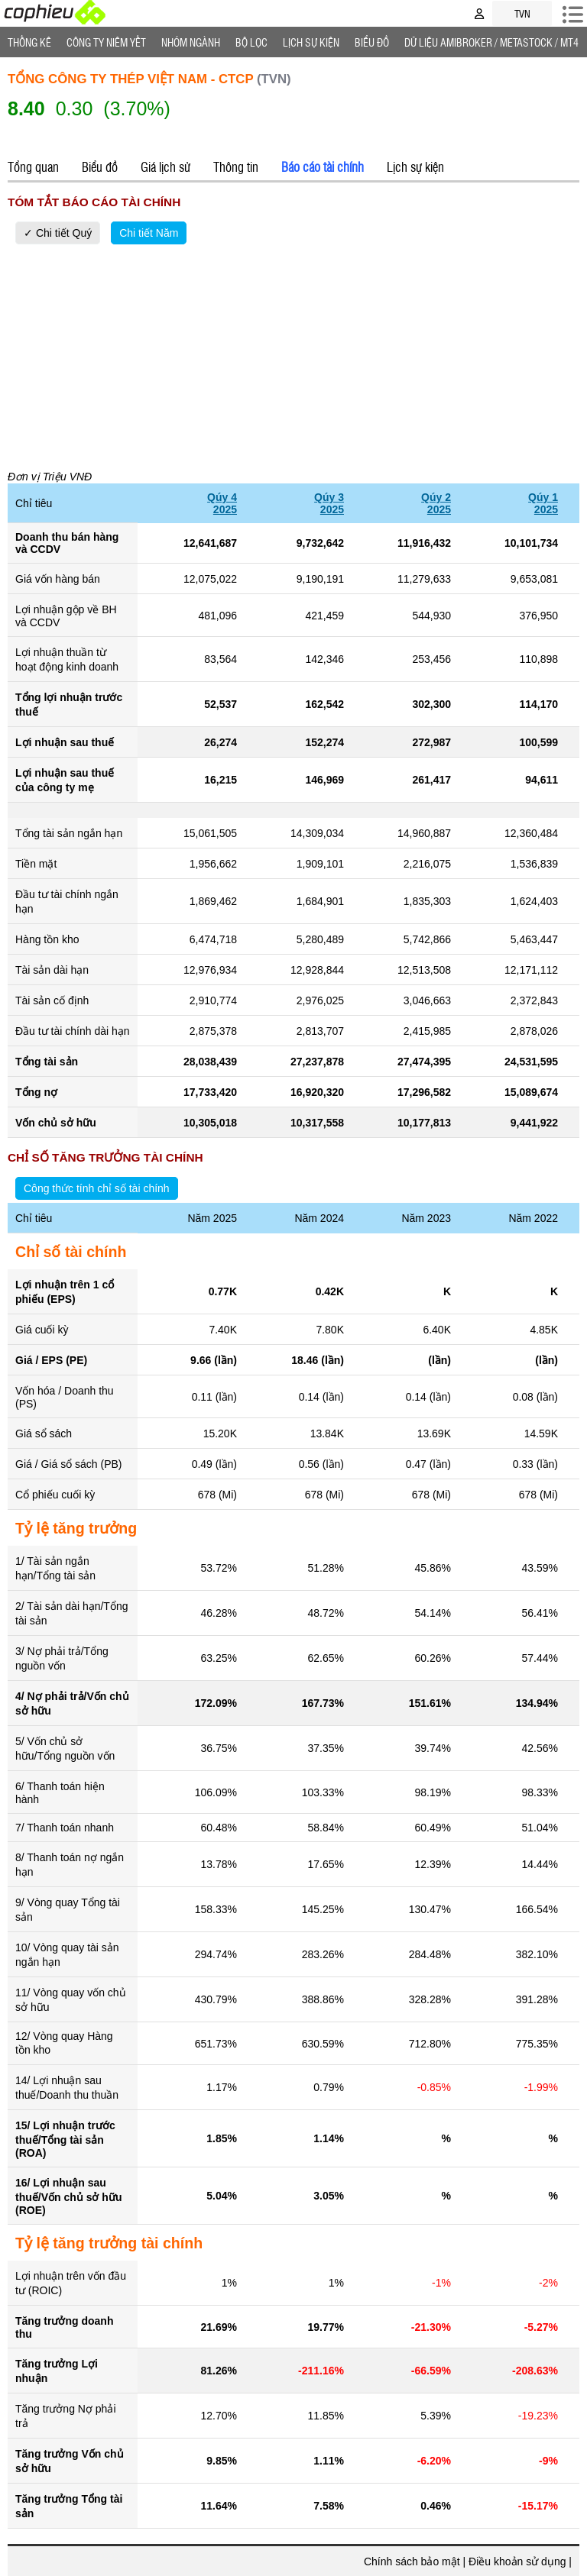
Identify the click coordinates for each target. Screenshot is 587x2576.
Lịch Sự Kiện (311, 42)
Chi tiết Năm (148, 233)
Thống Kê (29, 42)
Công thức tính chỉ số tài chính (97, 1188)
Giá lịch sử (165, 166)
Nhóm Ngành (190, 42)
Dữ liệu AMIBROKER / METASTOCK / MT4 (491, 42)
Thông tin (235, 166)
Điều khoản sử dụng (517, 2561)
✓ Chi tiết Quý (58, 233)
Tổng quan (33, 166)
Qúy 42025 (222, 503)
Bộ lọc (251, 42)
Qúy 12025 (543, 503)
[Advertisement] (293, 354)
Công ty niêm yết (106, 42)
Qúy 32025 (329, 503)
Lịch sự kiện (415, 166)
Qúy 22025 (436, 503)
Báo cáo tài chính (322, 166)
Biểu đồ (372, 42)
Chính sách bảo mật (412, 2561)
